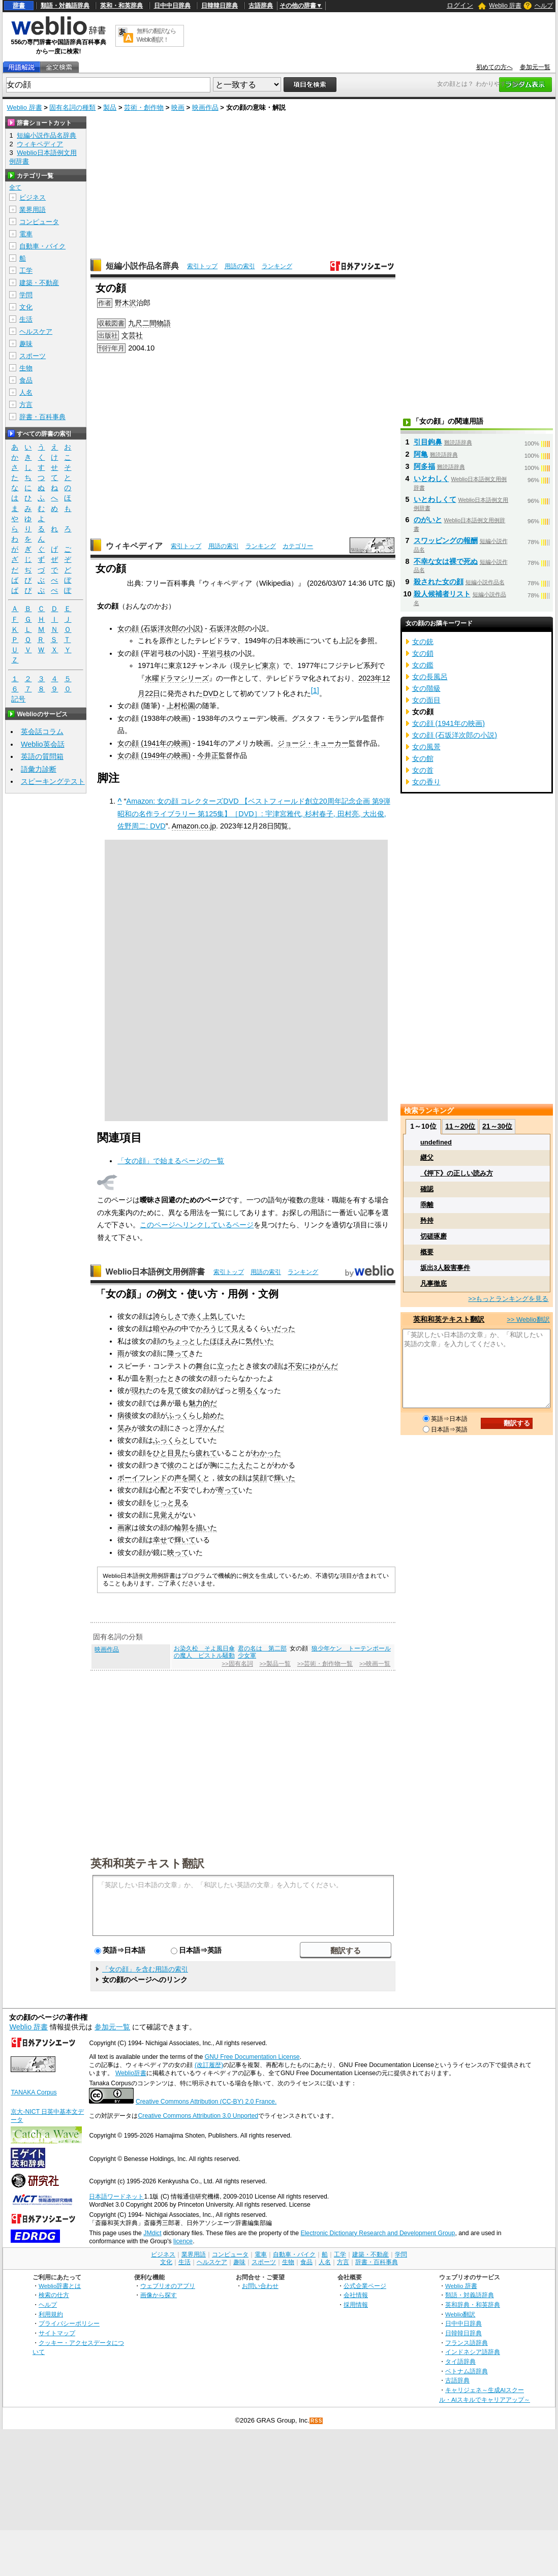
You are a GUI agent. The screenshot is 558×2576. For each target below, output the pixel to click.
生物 (26, 368)
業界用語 (32, 209)
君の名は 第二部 (262, 1648)
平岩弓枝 (216, 653)
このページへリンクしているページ (197, 1225)
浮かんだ (210, 1428)
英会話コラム (42, 731)
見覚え (163, 1515)
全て (15, 187)
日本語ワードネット (116, 2196)
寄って (227, 1490)
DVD (210, 693)
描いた (206, 1527)
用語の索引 (240, 266)
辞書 (19, 5)
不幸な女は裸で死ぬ (446, 561)
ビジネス (32, 197)
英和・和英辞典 (121, 5)
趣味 (26, 343)
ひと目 (163, 1453)
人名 (26, 392)
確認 (426, 1189)
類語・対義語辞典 (65, 5)
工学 (26, 270)
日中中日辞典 (172, 5)
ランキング (277, 266)
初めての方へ (494, 67)
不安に (298, 1366)
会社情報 (356, 2295)
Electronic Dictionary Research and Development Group (377, 2233)
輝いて (185, 1540)
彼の (174, 1465)
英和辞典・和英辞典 (472, 2304)
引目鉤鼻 (428, 442)
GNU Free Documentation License (252, 2056)
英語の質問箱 (42, 756)
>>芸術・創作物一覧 (325, 1664)
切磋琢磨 (433, 1236)
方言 (26, 404)
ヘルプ (544, 5)
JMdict (152, 2233)
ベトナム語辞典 (466, 2371)
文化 (26, 307)
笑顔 (260, 1478)
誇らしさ (167, 1316)
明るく (249, 1390)
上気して (217, 1316)
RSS (317, 2421)
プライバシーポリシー (69, 2323)
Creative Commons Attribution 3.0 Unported (198, 2115)
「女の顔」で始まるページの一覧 (170, 1161)
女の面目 (426, 700)
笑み (124, 1428)
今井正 (208, 755)
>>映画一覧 (374, 1664)
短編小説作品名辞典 (142, 266)
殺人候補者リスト (442, 594)
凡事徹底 (433, 1283)
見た (181, 1453)
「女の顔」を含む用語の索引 (145, 1969)
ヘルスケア (35, 331)
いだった (281, 1328)
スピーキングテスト (53, 781)
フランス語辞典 (466, 2342)
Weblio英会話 (43, 744)
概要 (426, 1252)
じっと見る (171, 1503)
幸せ (160, 1540)
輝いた (284, 1478)
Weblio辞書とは (60, 2285)
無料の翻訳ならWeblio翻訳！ (156, 35)
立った (227, 1366)
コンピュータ (39, 222)
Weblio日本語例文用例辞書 (155, 1271)
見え (238, 1328)
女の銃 (422, 642)
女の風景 (426, 747)
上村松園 (181, 706)
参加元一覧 (535, 67)
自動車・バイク (42, 246)
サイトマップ (57, 2333)
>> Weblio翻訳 (528, 1319)
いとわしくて (435, 499)
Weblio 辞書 (505, 5)
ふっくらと (171, 1440)
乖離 (426, 1205)
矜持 (426, 1220)
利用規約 (51, 2314)
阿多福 (424, 466)
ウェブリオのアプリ (167, 2285)
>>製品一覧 (275, 1664)
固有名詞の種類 (72, 107)
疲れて (206, 1453)
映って (178, 1552)
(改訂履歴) (209, 2065)
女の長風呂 (430, 677)
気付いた (259, 1341)
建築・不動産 (39, 283)
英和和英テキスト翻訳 (147, 1862)
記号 (18, 699)
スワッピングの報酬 (446, 540)
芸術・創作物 (144, 107)
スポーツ (32, 356)
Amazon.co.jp (194, 826)
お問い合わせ (260, 2285)
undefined (436, 1142)
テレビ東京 (258, 665)
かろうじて (213, 1328)
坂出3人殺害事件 (445, 1267)
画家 (124, 1527)
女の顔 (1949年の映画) (154, 755)
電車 (26, 234)
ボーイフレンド (142, 1478)
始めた (213, 1415)
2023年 (370, 678)
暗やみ (163, 1328)
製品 (109, 107)
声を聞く (188, 1478)
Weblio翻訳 (460, 2314)
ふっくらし (185, 1415)
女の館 (422, 758)
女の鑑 (422, 665)
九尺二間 (142, 323)
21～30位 (497, 1126)
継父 (426, 1157)
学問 (26, 295)
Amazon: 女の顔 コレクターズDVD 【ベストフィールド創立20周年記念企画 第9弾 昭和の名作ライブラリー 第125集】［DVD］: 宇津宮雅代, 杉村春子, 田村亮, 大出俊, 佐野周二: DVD (253, 813)
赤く (196, 1316)
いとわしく (431, 478)
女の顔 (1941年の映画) (154, 743)
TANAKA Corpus (33, 2092)
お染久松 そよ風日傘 (204, 1648)
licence (183, 2241)
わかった (267, 1453)
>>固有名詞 (237, 1664)
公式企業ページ (365, 2285)
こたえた (238, 1465)
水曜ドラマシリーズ (177, 678)
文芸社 (132, 335)
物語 (164, 323)
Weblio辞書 (130, 2073)
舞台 (203, 1366)
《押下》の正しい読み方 (456, 1173)
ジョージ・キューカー (313, 743)
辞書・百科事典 (42, 417)
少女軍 (247, 1655)
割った (156, 1378)
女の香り (426, 782)
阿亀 (421, 454)
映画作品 (205, 107)
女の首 (422, 770)
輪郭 (181, 1527)
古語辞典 (261, 5)
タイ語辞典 (460, 2361)
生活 (26, 319)
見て (174, 1390)
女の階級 (426, 688)
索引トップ (202, 266)
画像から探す (158, 2295)
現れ (139, 1390)
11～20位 (460, 1126)
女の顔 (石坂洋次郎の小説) (160, 628)
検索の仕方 (54, 2295)
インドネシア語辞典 (472, 2351)
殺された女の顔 (438, 582)
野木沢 (125, 303)
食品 (26, 380)
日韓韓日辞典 (219, 5)
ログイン (460, 5)
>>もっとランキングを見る (508, 1298)
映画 (177, 107)
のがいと (428, 520)
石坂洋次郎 (227, 628)
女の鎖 (422, 653)
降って (178, 1353)
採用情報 (356, 2304)
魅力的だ (203, 1403)
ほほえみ (224, 1341)
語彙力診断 (38, 769)
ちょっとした (188, 1341)
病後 (124, 1415)
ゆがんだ (323, 1366)
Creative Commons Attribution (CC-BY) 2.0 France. (206, 2101)
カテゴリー (298, 546)
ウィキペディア (134, 546)
